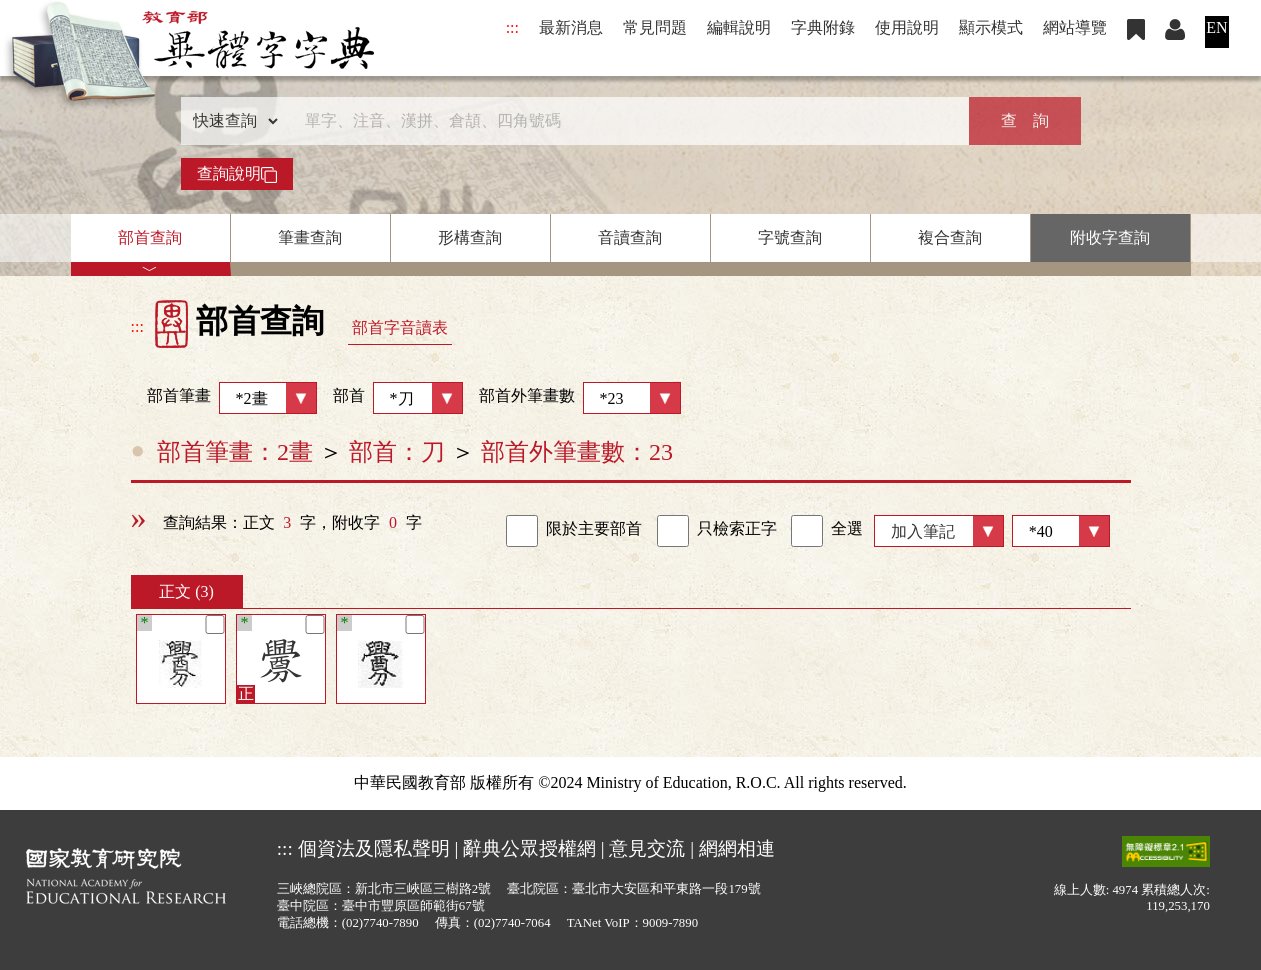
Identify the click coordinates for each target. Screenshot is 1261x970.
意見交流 (647, 848)
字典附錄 (823, 27)
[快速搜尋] (624, 121)
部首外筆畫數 (580, 398)
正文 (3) (186, 591)
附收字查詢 (1110, 237)
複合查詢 (950, 237)
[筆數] (1061, 531)
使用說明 (907, 27)
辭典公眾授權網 (529, 848)
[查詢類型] (231, 121)
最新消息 (571, 27)
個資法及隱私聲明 (374, 848)
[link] (522, 531)
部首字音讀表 (400, 327)
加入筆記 (923, 531)
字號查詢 (790, 237)
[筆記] (214, 624)
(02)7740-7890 (380, 923)
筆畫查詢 (310, 237)
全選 (827, 531)
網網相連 (737, 848)
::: (512, 27)
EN (1216, 27)
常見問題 (655, 27)
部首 (398, 398)
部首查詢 (150, 237)
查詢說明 (237, 174)
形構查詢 (470, 237)
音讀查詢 (630, 237)
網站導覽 (1075, 27)
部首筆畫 (224, 398)
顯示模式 (991, 27)
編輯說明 (739, 27)
